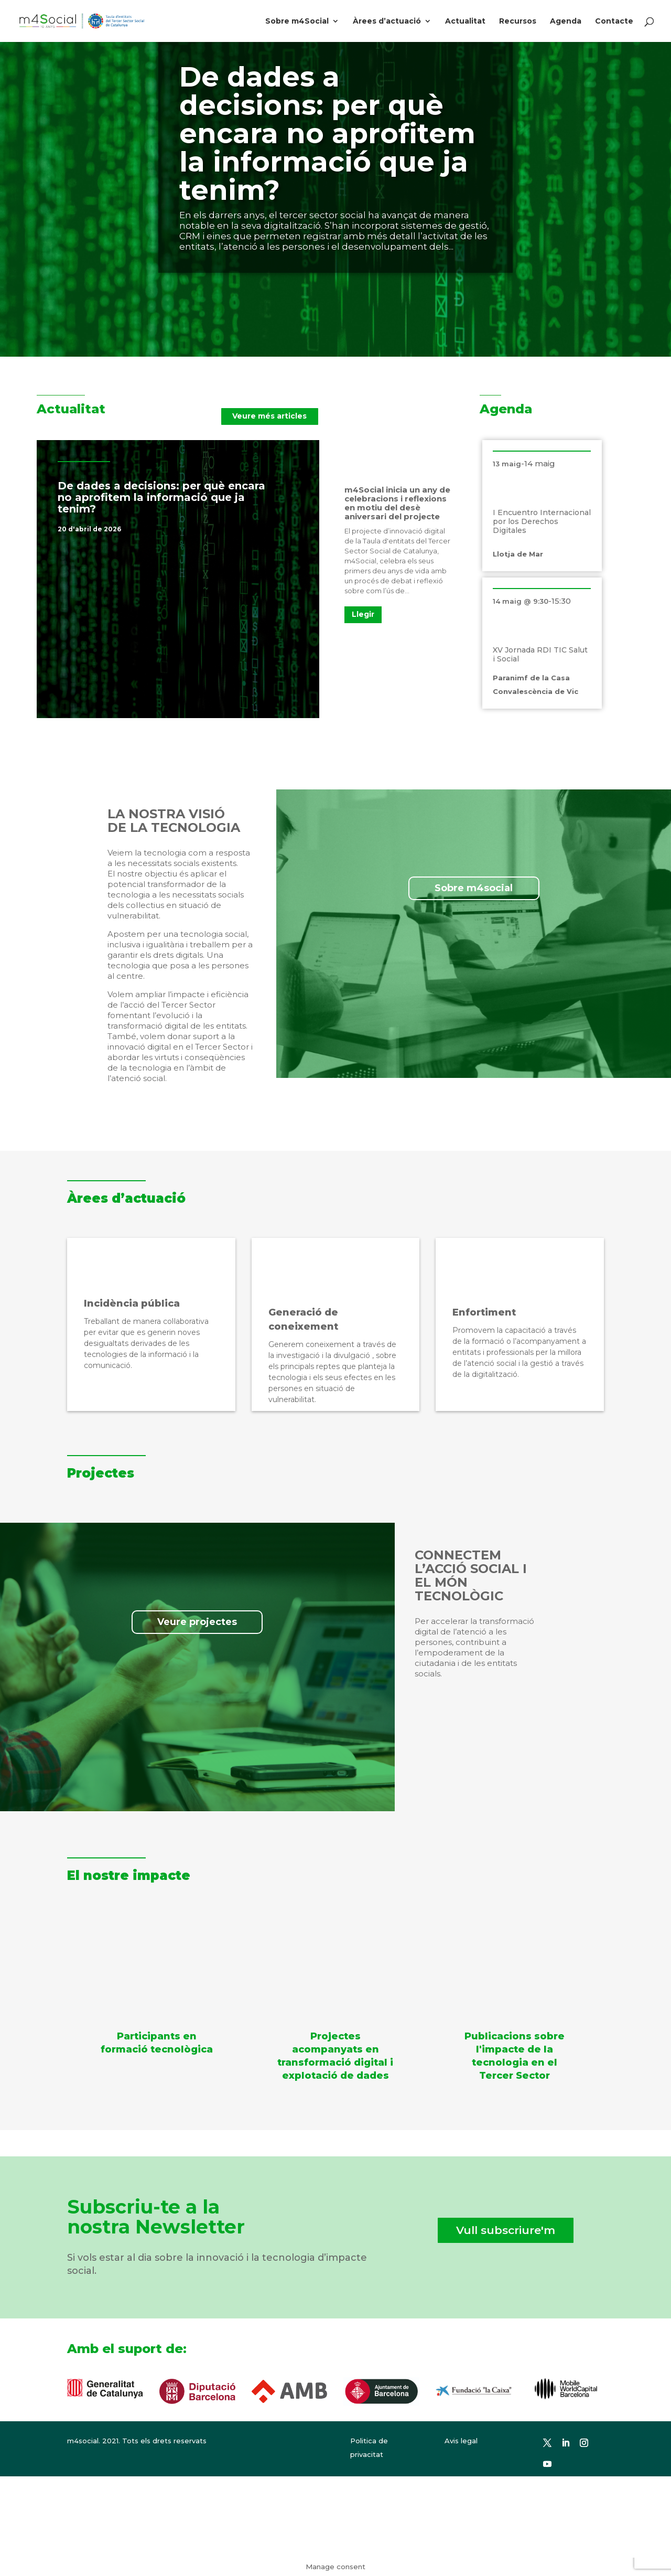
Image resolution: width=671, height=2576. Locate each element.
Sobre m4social (474, 888)
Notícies (217, 529)
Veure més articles (269, 416)
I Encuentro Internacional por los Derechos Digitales (542, 521)
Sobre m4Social (297, 21)
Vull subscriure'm (505, 2230)
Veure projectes (197, 1622)
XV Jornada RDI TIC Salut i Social (540, 654)
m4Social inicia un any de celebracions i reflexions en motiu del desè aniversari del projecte (397, 503)
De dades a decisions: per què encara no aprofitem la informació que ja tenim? (327, 133)
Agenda (565, 21)
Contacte (614, 21)
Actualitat (465, 21)
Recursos (517, 21)
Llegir (363, 614)
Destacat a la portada (161, 529)
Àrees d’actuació (387, 21)
